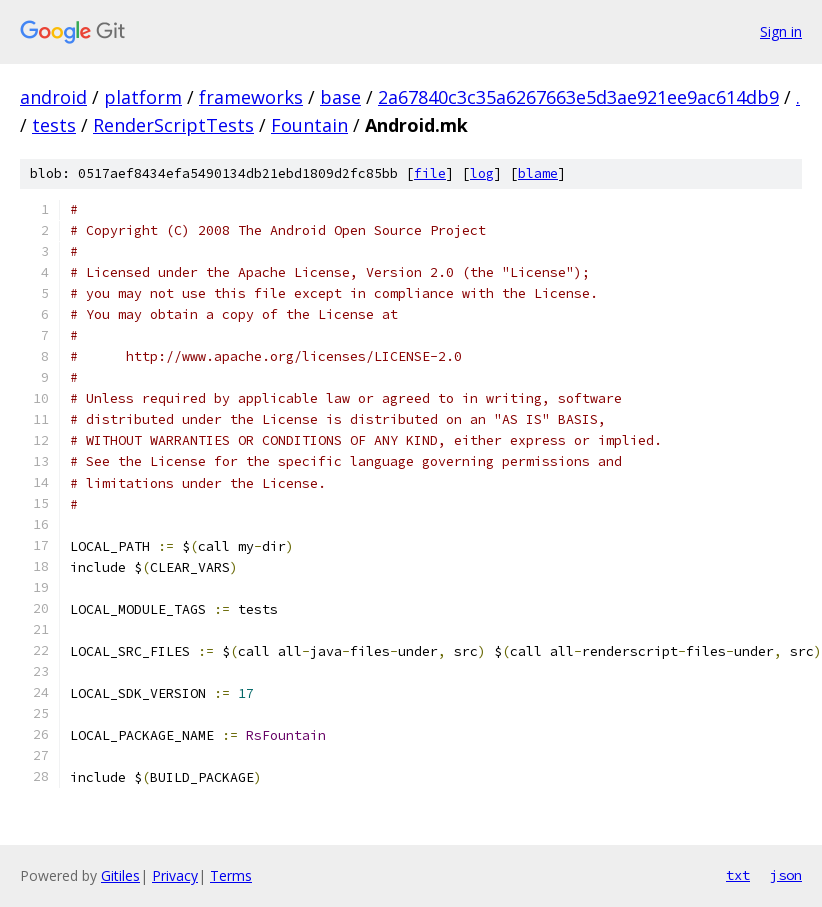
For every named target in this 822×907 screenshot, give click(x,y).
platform (143, 97)
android (53, 97)
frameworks (251, 97)
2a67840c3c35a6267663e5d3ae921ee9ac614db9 (578, 97)
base (340, 97)
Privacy (175, 875)
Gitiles (120, 875)
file (430, 173)
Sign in (781, 31)
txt (738, 875)
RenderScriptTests (173, 125)
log (482, 173)
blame (538, 173)
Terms (231, 875)
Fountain (309, 125)
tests (54, 125)
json (786, 875)
